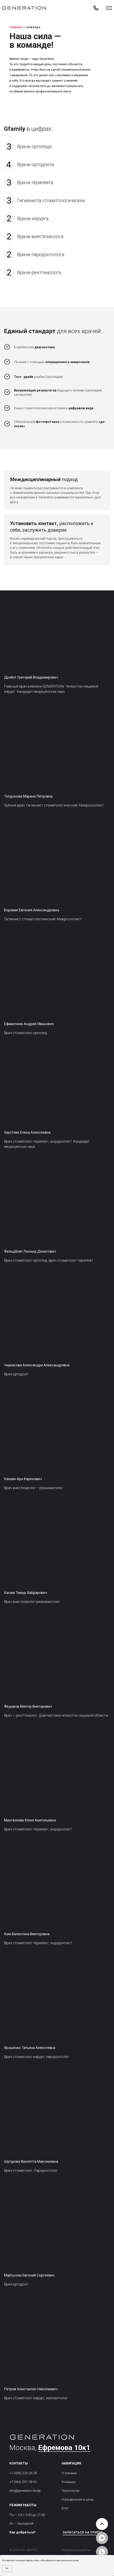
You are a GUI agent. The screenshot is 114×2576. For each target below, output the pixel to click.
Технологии (70, 2491)
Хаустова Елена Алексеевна (27, 1132)
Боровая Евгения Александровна (31, 910)
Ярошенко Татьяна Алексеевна (29, 2048)
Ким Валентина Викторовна (26, 1934)
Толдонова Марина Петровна (28, 796)
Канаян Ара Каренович (23, 1479)
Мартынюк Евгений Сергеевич (29, 2275)
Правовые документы (76, 2550)
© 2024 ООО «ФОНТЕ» (23, 2550)
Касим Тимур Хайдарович (25, 1593)
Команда (69, 2482)
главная (15, 27)
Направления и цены (78, 2499)
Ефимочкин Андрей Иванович (29, 1024)
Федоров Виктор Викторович (28, 1706)
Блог (65, 2508)
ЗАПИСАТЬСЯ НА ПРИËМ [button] (82, 2532)
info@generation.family (24, 2491)
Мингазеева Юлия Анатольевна (30, 1820)
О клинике (69, 2473)
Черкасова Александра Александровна (37, 1365)
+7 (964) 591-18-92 (23, 2482)
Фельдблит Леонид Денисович (30, 1251)
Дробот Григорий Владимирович (31, 677)
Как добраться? (22, 2532)
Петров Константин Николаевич (31, 2389)
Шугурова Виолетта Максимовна (31, 2161)
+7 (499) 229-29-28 (23, 2473)
